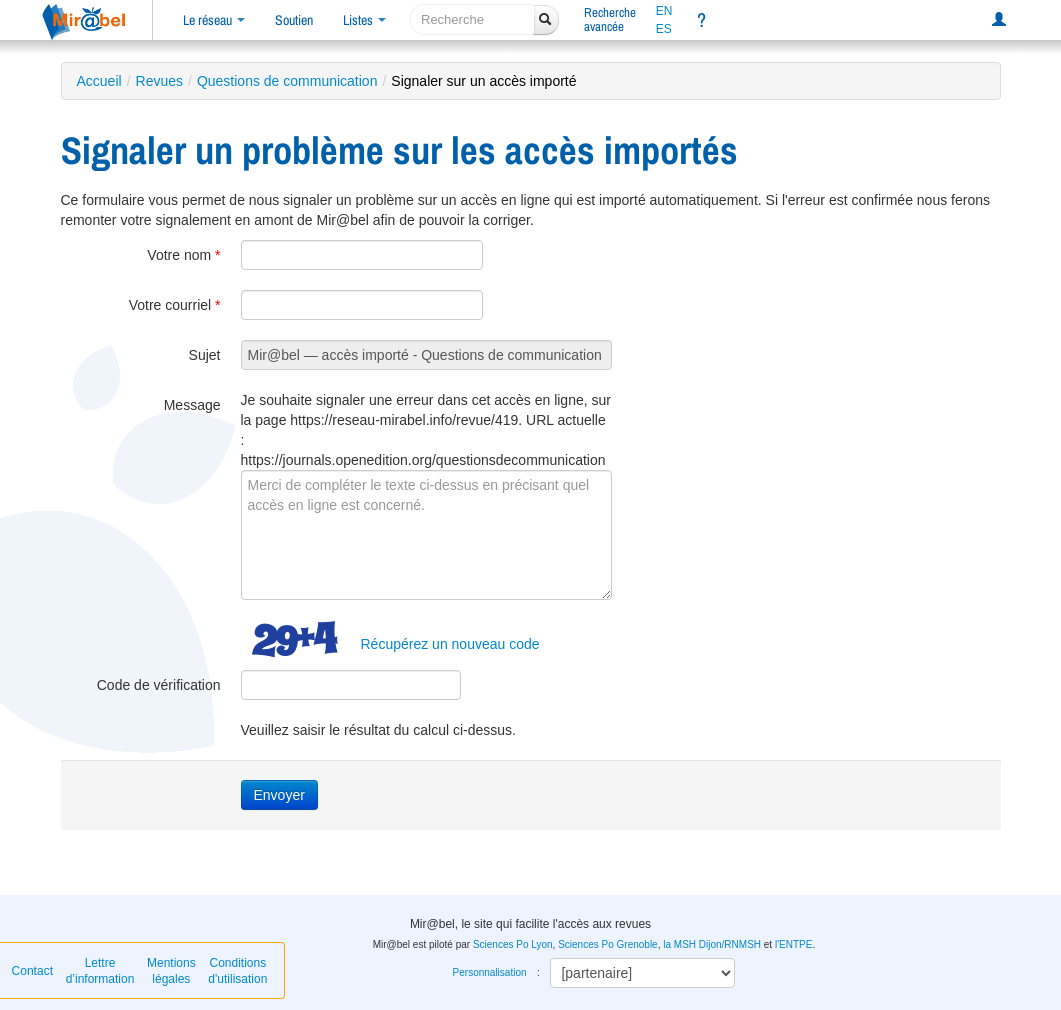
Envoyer (279, 795)
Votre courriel (175, 305)
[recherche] (472, 19)
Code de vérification (159, 685)
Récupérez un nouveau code (450, 644)
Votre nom (183, 255)
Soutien (294, 20)
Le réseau (214, 20)
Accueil (99, 81)
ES (664, 29)
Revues (159, 81)
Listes (364, 20)
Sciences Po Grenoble (608, 944)
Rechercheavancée (610, 19)
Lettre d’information (100, 971)
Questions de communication (287, 81)
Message (192, 405)
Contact (32, 971)
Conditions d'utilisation (237, 971)
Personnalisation (490, 972)
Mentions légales (171, 971)
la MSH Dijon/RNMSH (712, 944)
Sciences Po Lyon (513, 944)
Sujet (205, 355)
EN (664, 11)
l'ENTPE (793, 944)
